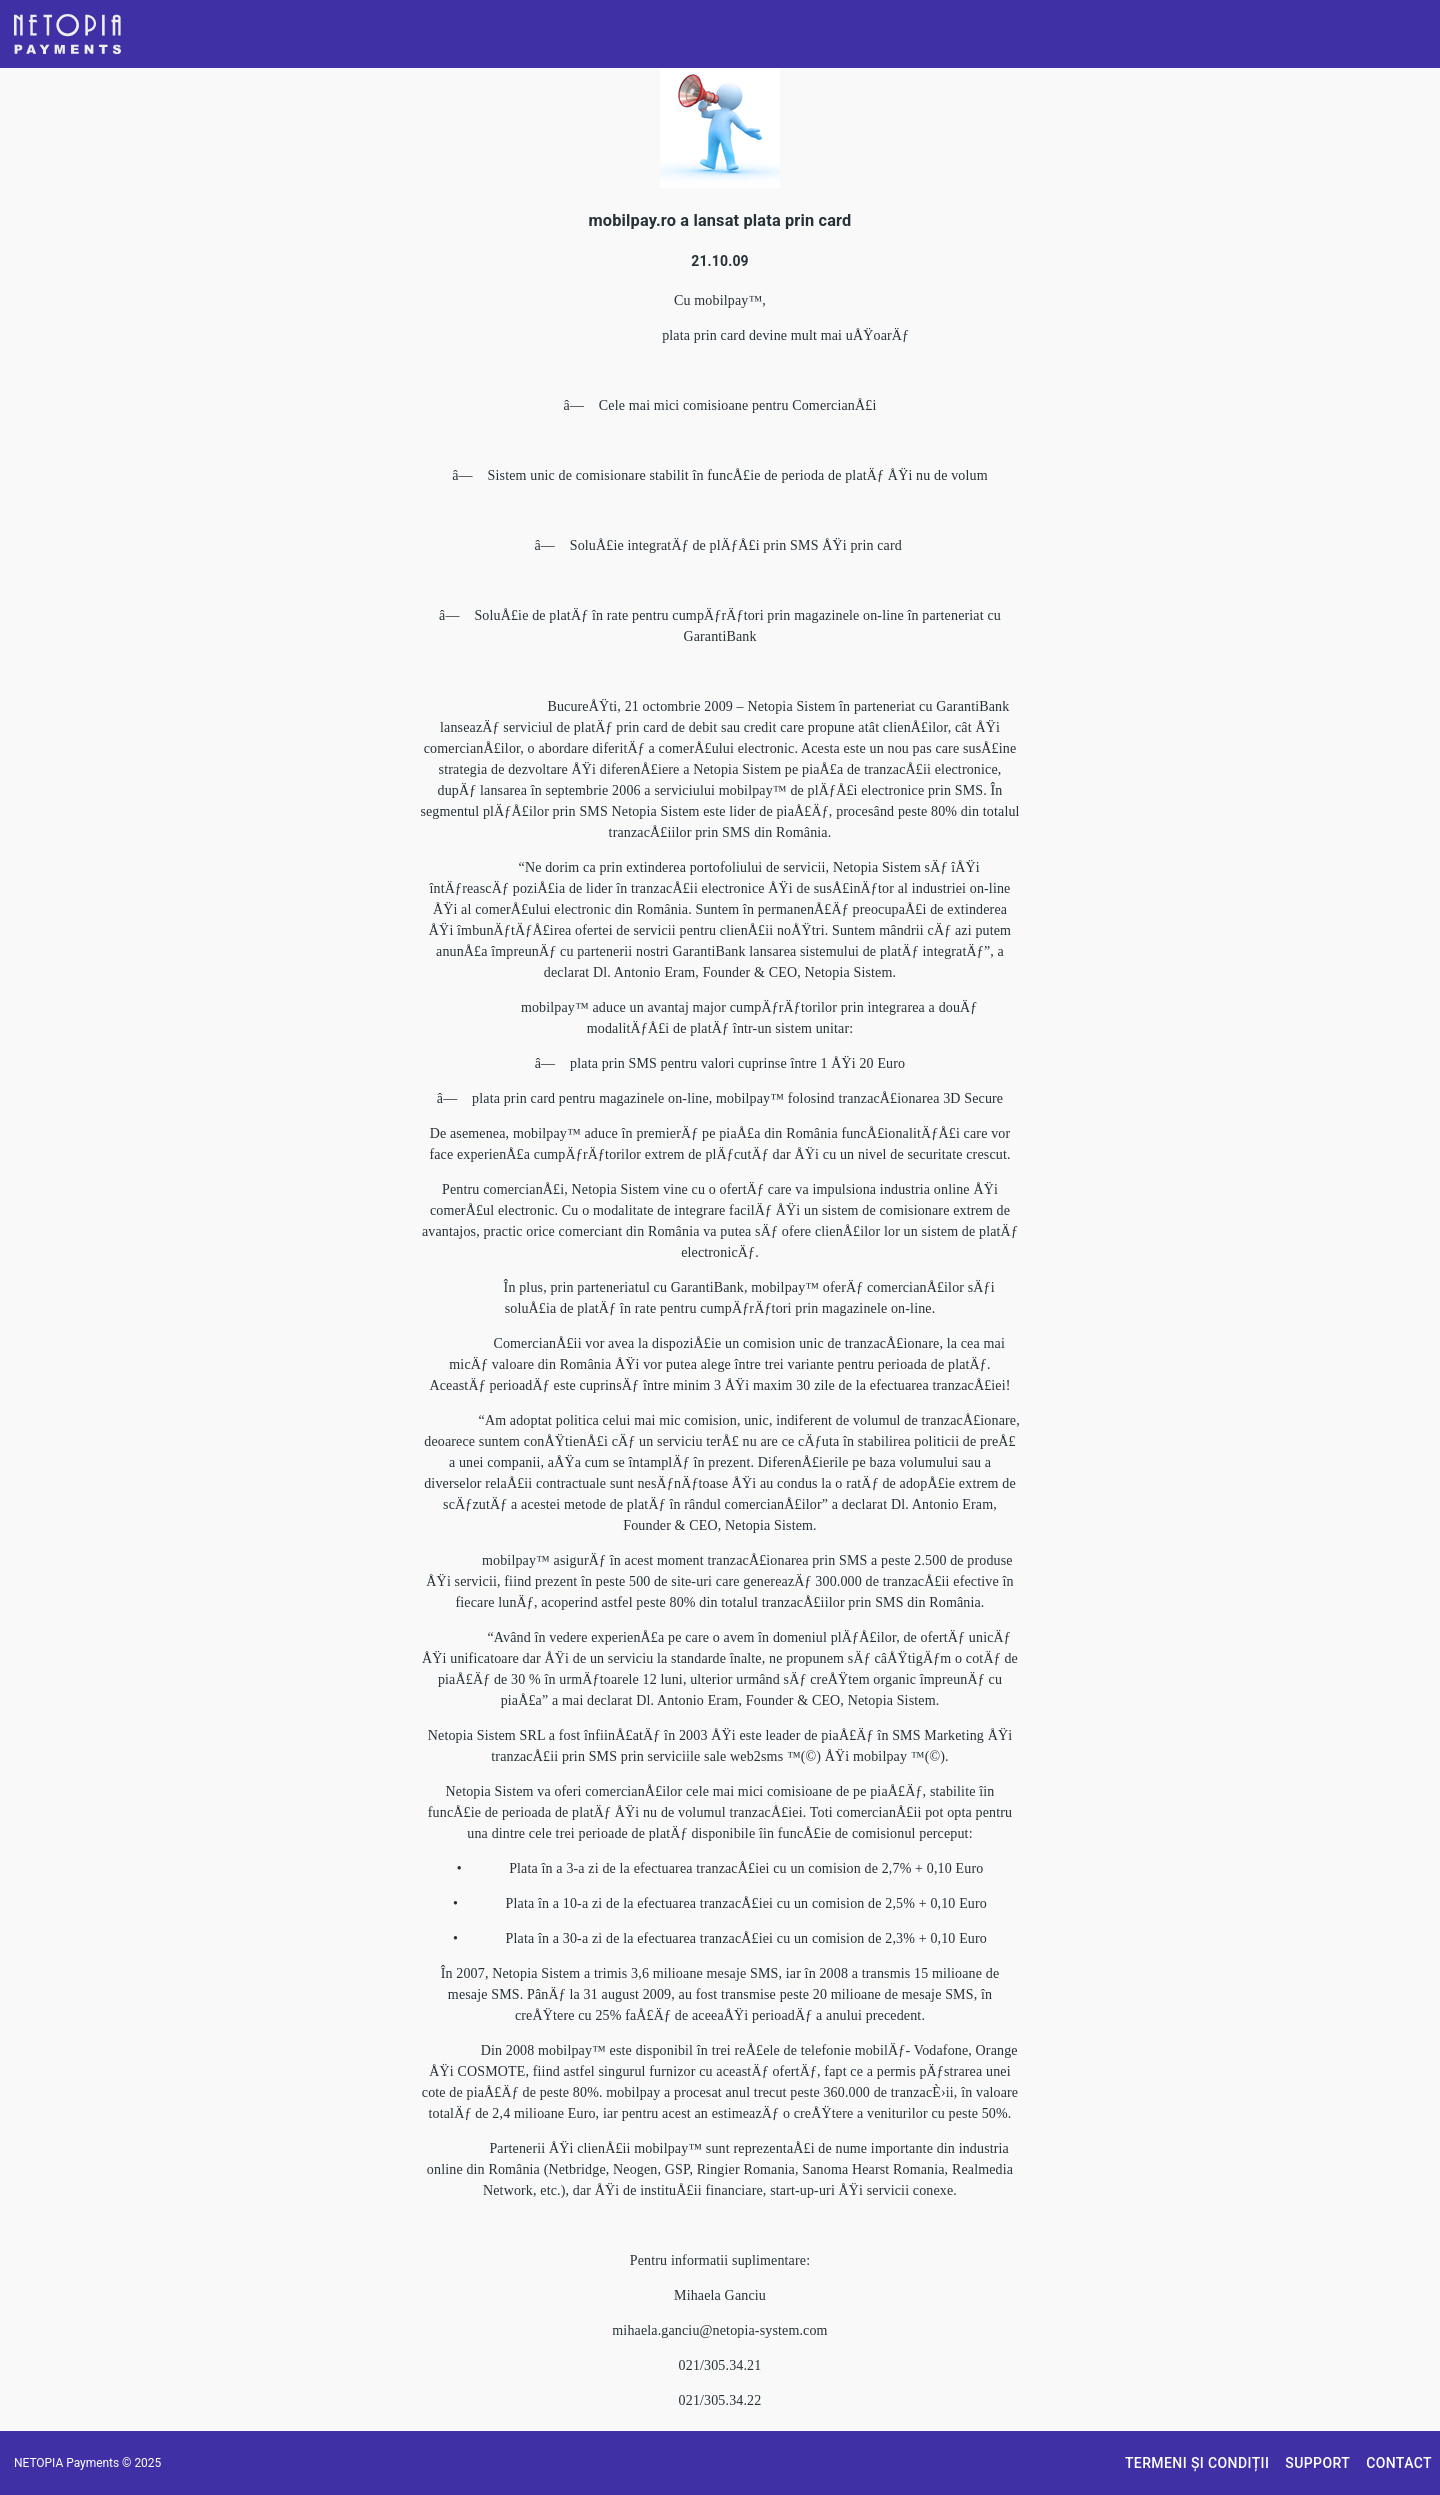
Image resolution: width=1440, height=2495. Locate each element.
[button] (67, 34)
